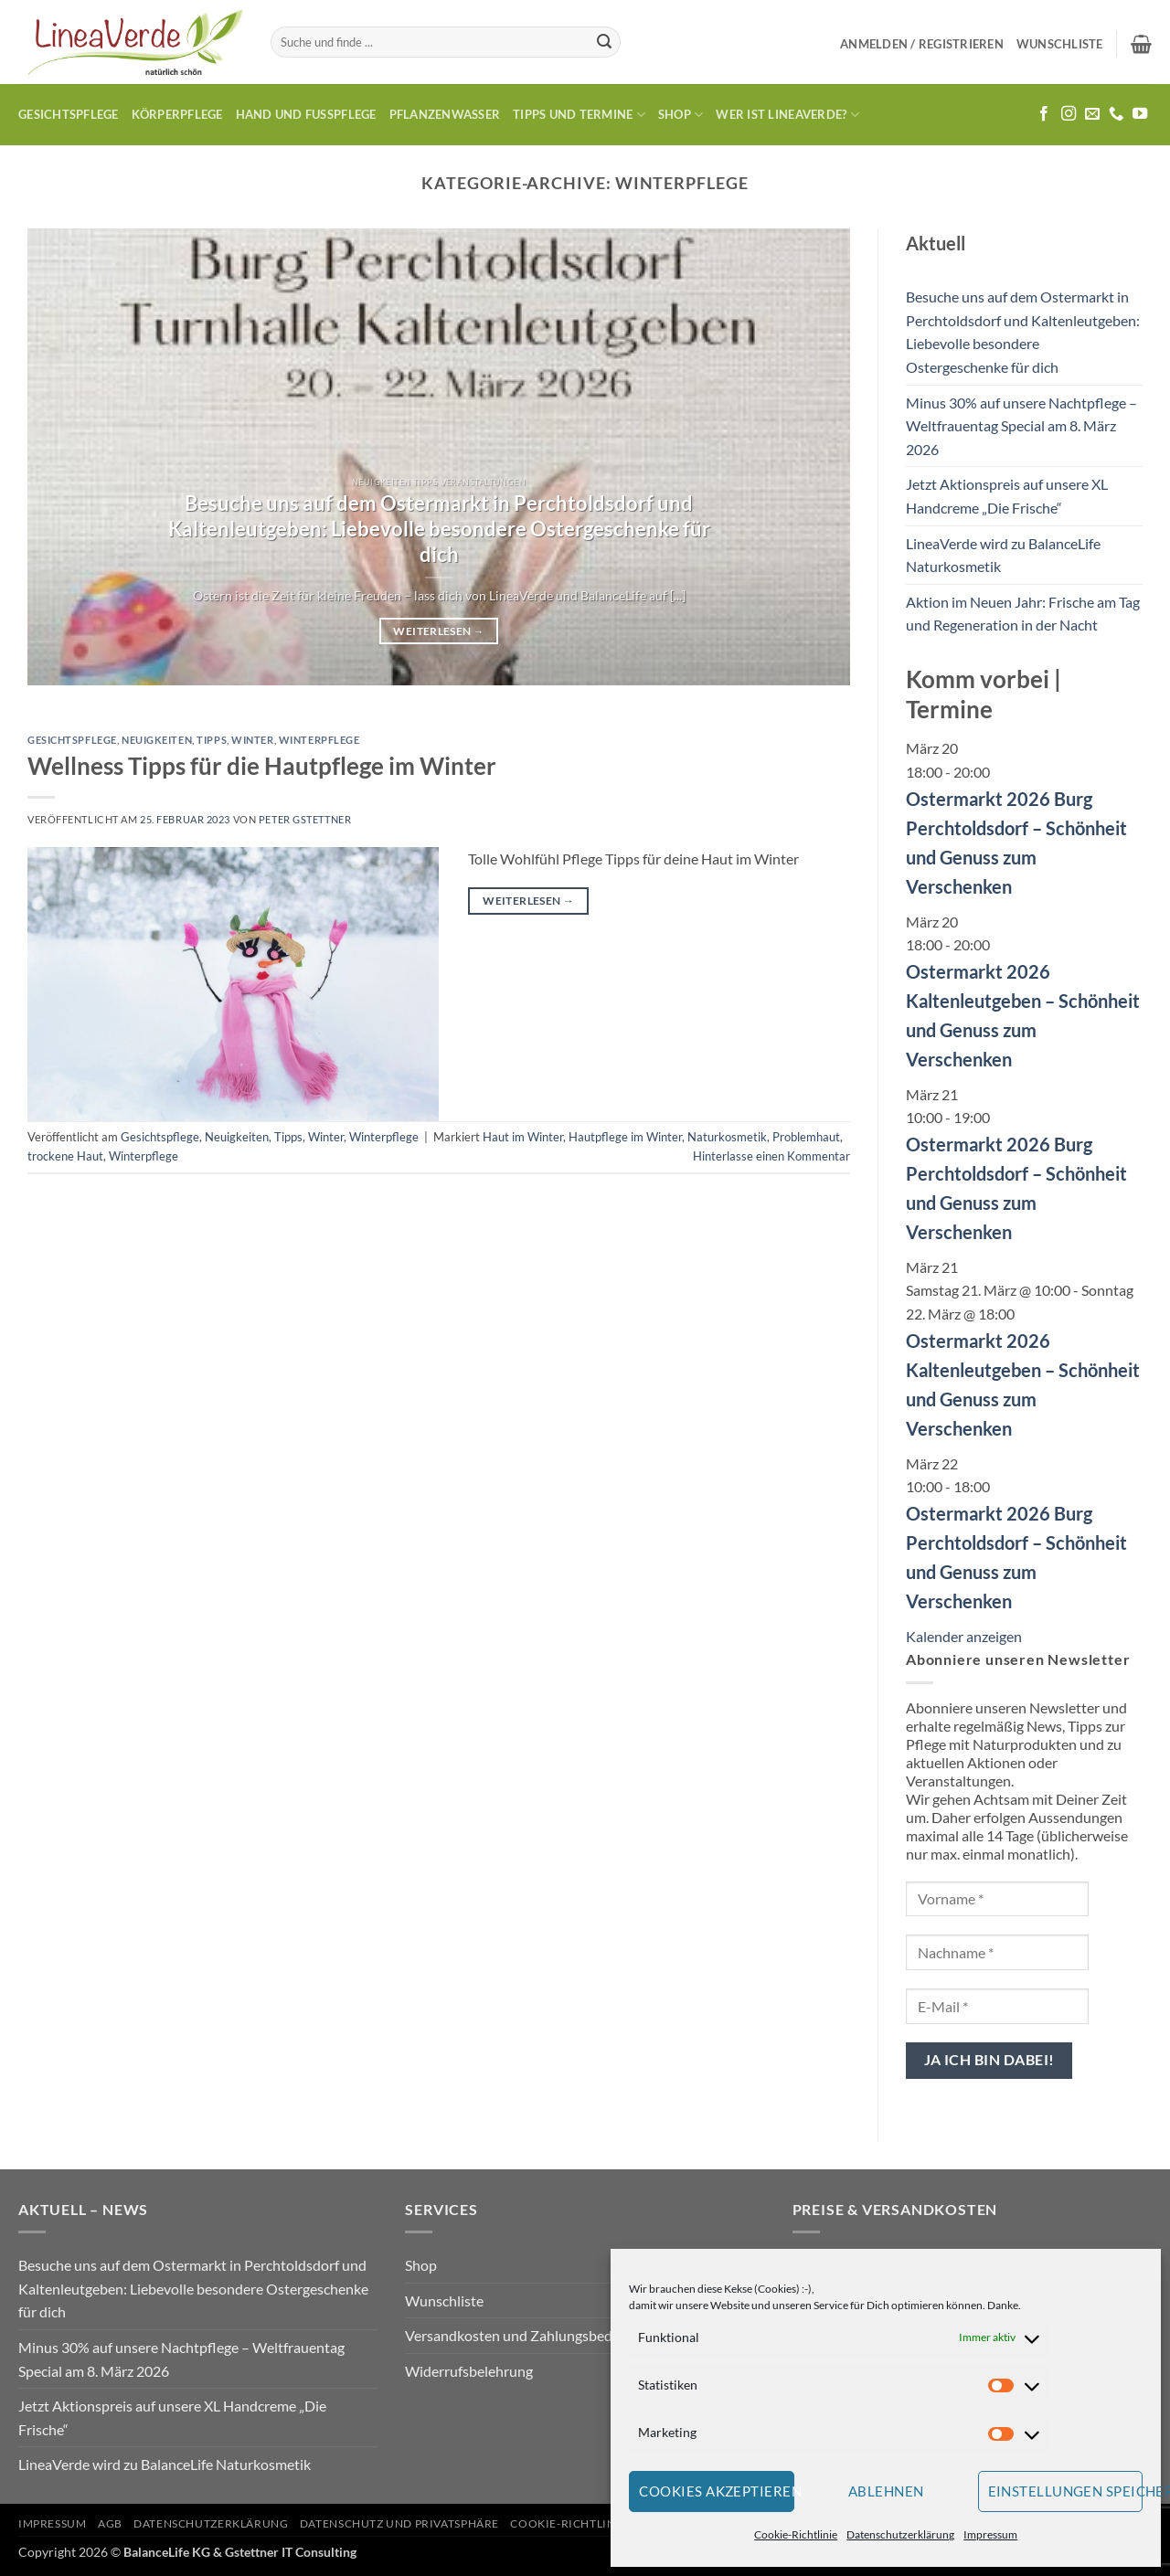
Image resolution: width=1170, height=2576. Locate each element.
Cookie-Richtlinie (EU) (581, 2523)
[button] (922, 44)
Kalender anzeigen (964, 1636)
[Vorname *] (997, 1899)
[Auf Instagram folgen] (1068, 114)
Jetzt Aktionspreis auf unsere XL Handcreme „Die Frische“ (1007, 495)
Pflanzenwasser (445, 114)
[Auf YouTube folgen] (1140, 114)
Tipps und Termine (579, 114)
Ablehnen (886, 2491)
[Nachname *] (997, 1952)
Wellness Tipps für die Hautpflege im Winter (261, 765)
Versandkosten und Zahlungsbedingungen (538, 2335)
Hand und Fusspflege (306, 114)
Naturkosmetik (727, 1136)
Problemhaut (806, 1136)
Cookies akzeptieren (716, 2491)
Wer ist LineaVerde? (787, 114)
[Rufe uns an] (1116, 114)
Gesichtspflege (68, 114)
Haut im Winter (523, 1136)
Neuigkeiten (157, 740)
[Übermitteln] (604, 42)
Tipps (212, 740)
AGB (110, 2523)
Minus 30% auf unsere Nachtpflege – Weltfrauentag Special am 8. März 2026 (1021, 426)
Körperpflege (177, 114)
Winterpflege (319, 740)
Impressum (990, 2534)
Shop (680, 114)
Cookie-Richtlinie (795, 2534)
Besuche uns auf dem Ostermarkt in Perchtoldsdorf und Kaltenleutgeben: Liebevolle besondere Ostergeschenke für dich (439, 529)
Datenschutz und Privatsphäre (399, 2523)
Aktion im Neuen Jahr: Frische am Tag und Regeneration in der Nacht (1023, 613)
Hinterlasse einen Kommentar (771, 1156)
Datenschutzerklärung (900, 2534)
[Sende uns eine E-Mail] (1092, 114)
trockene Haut (65, 1156)
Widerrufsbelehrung (469, 2371)
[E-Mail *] (997, 2006)
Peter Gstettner (305, 819)
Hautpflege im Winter (625, 1136)
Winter (252, 740)
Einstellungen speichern (1065, 2491)
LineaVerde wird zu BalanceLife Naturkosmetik (1003, 555)
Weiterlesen (438, 631)
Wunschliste (444, 2300)
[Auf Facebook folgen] (1044, 114)
